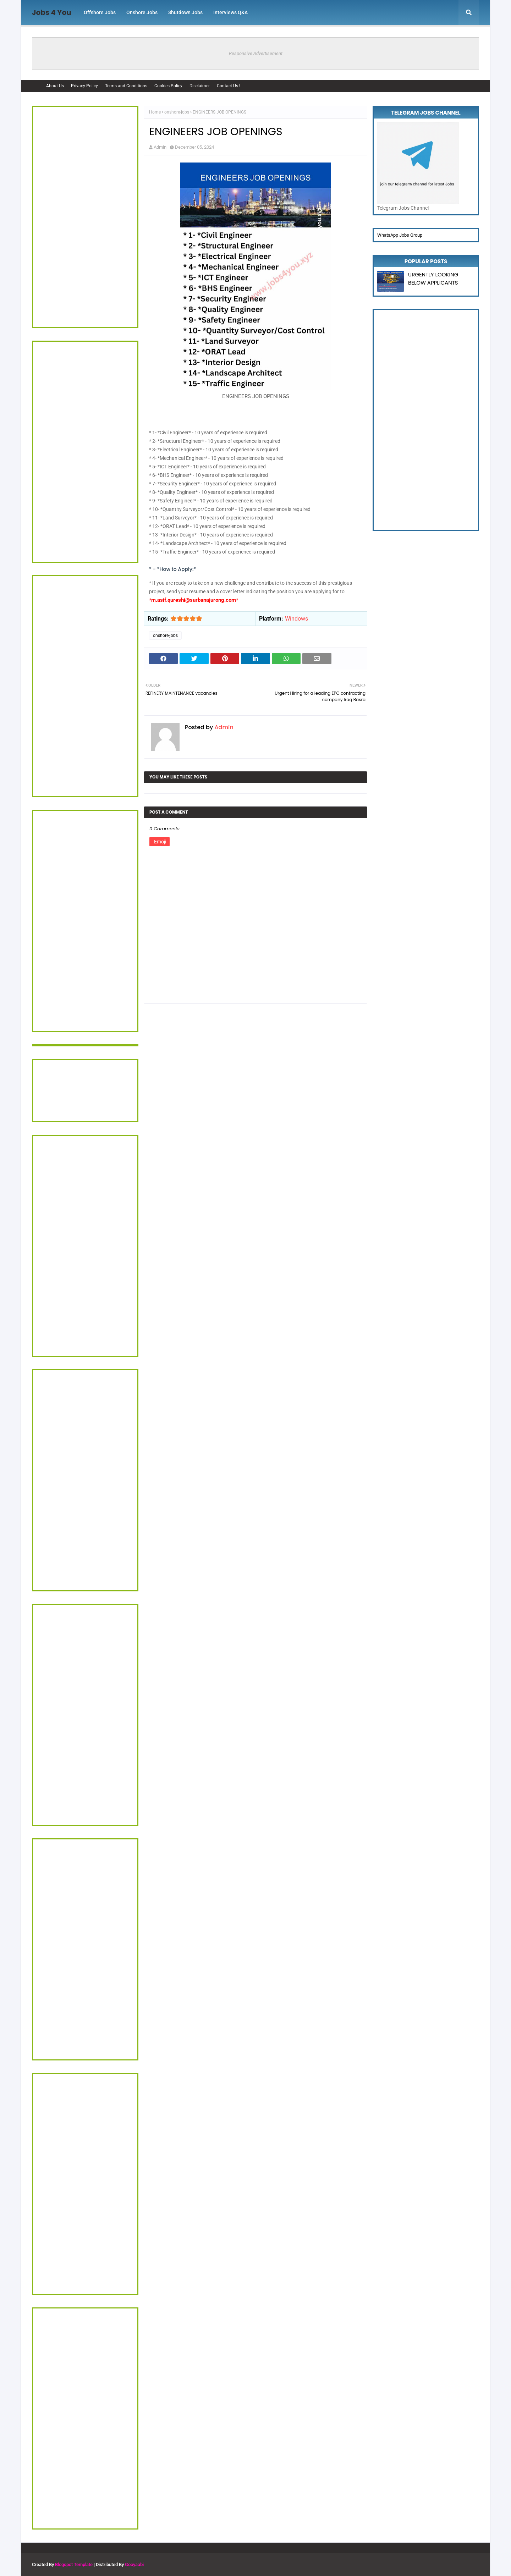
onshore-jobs (176, 112)
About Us (55, 85)
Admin (160, 147)
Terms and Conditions (126, 85)
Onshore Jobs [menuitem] (142, 12)
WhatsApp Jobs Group (399, 235)
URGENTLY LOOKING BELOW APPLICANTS (433, 278)
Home (155, 112)
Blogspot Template (74, 2564)
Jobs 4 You (51, 12)
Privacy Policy (84, 85)
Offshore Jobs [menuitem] (100, 12)
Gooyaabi (134, 2564)
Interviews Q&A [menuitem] (230, 12)
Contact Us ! (228, 85)
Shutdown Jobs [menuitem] (185, 12)
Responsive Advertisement (255, 53)
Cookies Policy (168, 85)
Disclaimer (199, 85)
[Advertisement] (85, 217)
